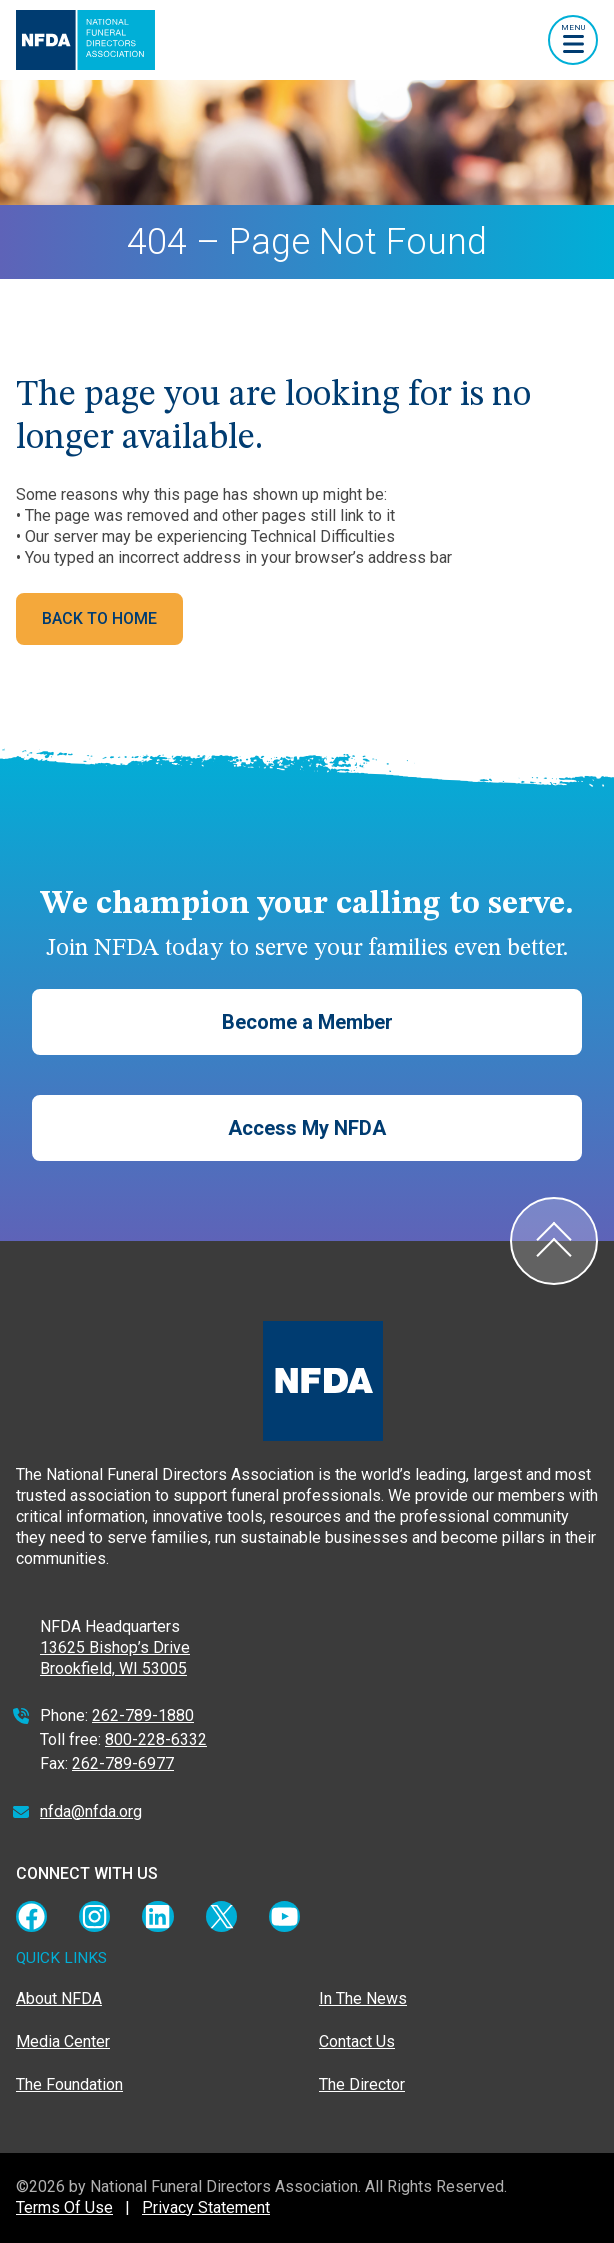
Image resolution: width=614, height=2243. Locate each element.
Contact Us (357, 2041)
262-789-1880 (143, 1715)
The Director (362, 2084)
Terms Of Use (64, 2207)
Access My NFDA (307, 1128)
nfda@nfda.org (91, 1811)
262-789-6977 (123, 1763)
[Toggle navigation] (573, 40)
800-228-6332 (156, 1739)
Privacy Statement (206, 2207)
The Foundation (69, 2084)
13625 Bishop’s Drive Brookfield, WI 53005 (115, 1658)
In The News (363, 1998)
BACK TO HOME (99, 618)
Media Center (63, 2041)
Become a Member (307, 1022)
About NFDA (59, 1998)
